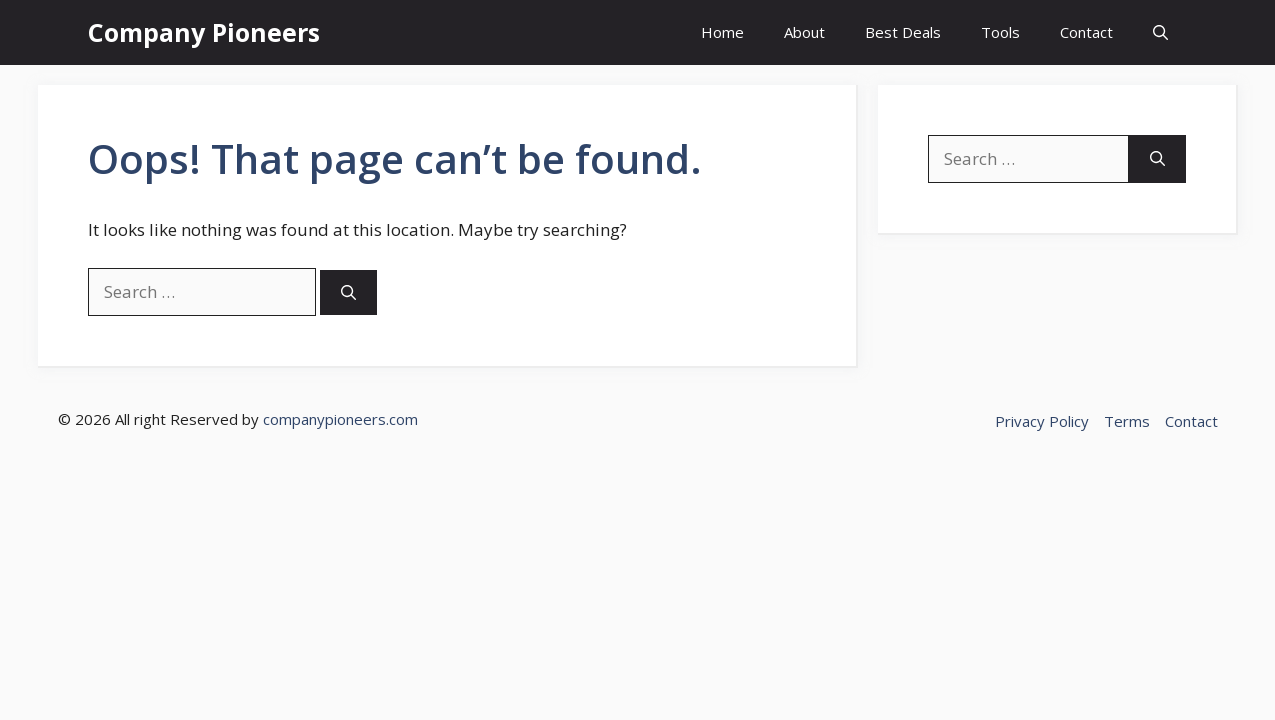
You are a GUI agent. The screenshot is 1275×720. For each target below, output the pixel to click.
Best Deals (903, 32)
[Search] (348, 292)
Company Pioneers (204, 32)
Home (722, 32)
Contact (1086, 32)
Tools (1000, 32)
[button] (1160, 32)
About (804, 32)
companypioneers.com (340, 419)
